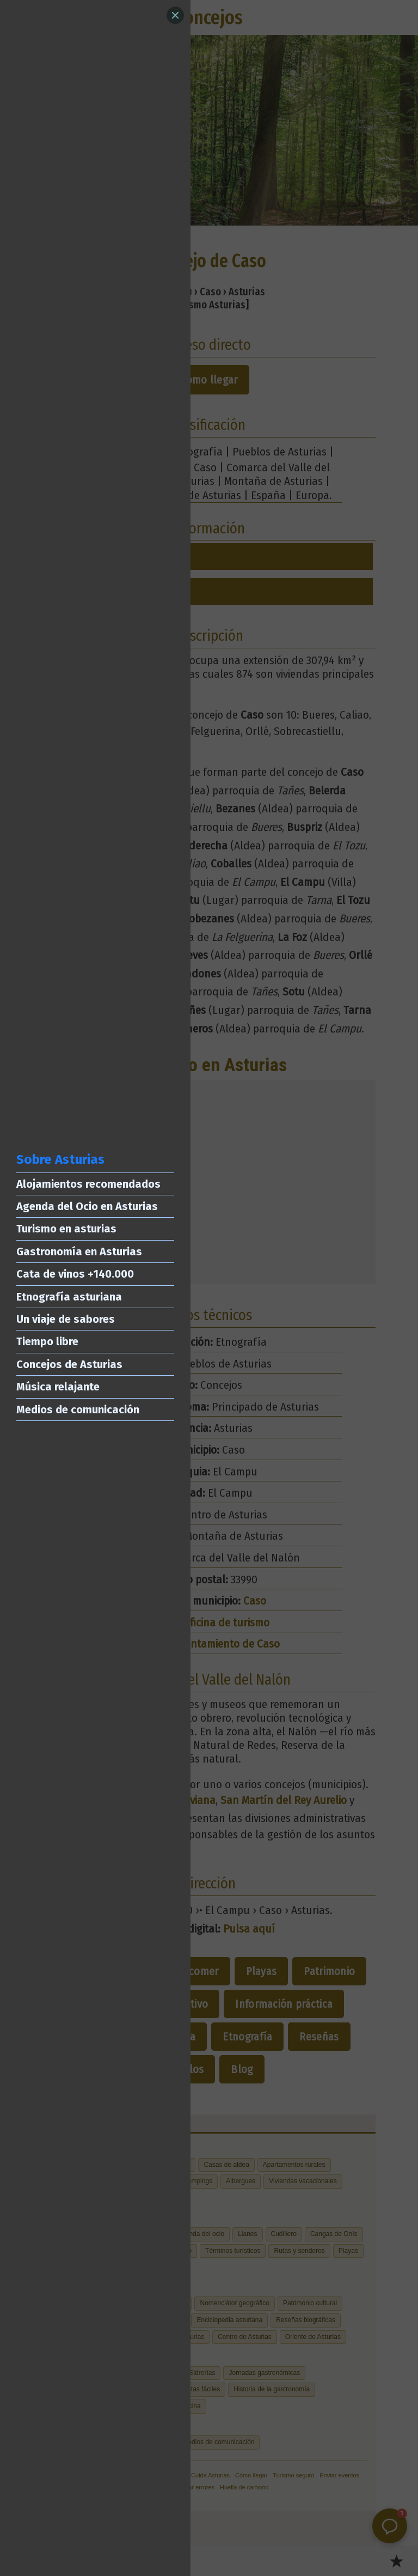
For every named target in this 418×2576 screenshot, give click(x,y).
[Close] (175, 15)
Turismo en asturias (66, 1228)
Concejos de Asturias (69, 1364)
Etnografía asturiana (69, 1296)
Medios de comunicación (77, 1409)
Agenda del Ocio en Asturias (87, 1206)
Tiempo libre (47, 1341)
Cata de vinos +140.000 (75, 1273)
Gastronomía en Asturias (79, 1251)
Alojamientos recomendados (88, 1183)
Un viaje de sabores (65, 1319)
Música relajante (58, 1386)
